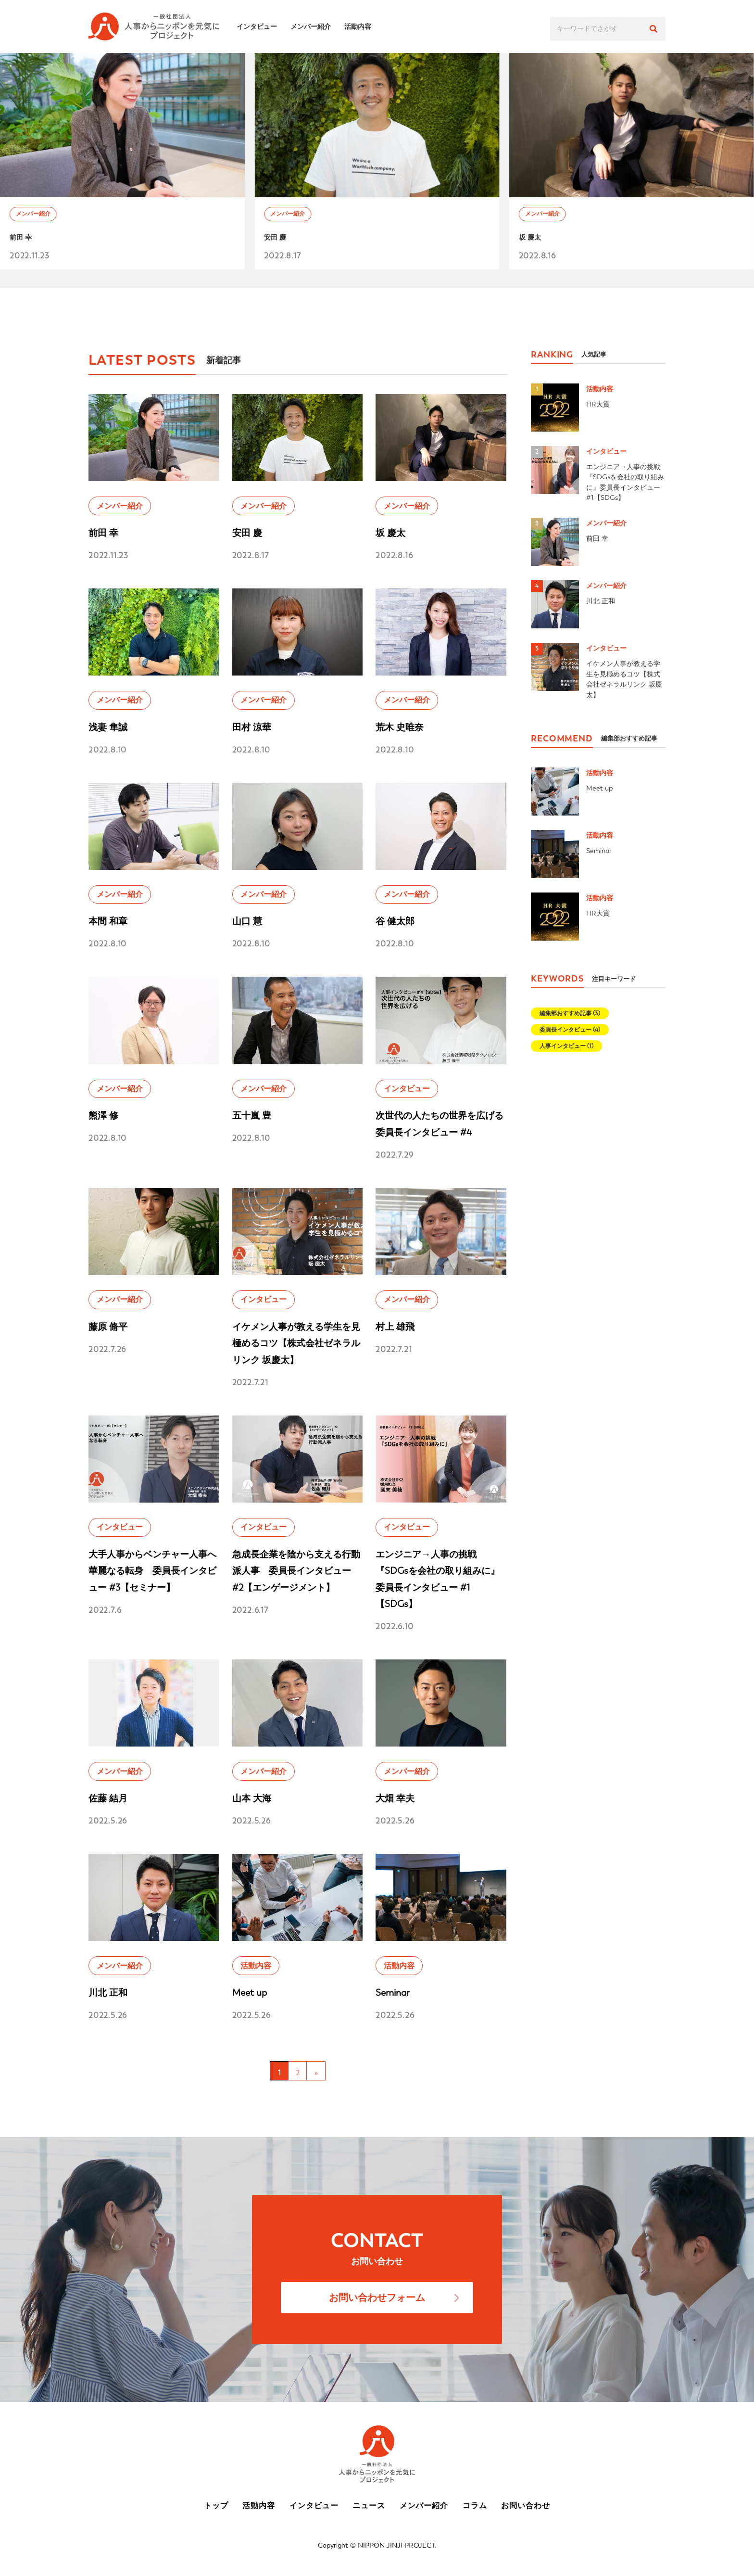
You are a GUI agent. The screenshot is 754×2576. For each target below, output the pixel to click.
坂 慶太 (534, 241)
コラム (475, 2506)
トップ (216, 2506)
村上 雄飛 (395, 1327)
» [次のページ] (316, 2073)
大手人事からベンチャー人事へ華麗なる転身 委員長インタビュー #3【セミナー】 (152, 1571)
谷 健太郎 (395, 921)
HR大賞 (598, 404)
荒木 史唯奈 (400, 727)
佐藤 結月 (107, 1798)
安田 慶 (279, 241)
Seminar (393, 1993)
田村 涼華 (251, 727)
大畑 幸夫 (395, 1798)
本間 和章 (107, 921)
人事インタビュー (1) (566, 1046)
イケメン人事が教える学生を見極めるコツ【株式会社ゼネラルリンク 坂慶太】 (296, 1343)
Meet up (249, 1993)
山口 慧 (247, 921)
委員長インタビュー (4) (570, 1029)
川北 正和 (107, 1993)
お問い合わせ (525, 2506)
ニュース (368, 2506)
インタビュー (262, 26)
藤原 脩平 (107, 1327)
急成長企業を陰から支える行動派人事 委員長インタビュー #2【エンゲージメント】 (296, 1571)
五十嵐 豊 (251, 1115)
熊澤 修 (103, 1115)
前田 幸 (24, 241)
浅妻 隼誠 (107, 727)
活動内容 (363, 26)
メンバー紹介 (316, 26)
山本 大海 (251, 1798)
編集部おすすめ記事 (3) (570, 1013)
